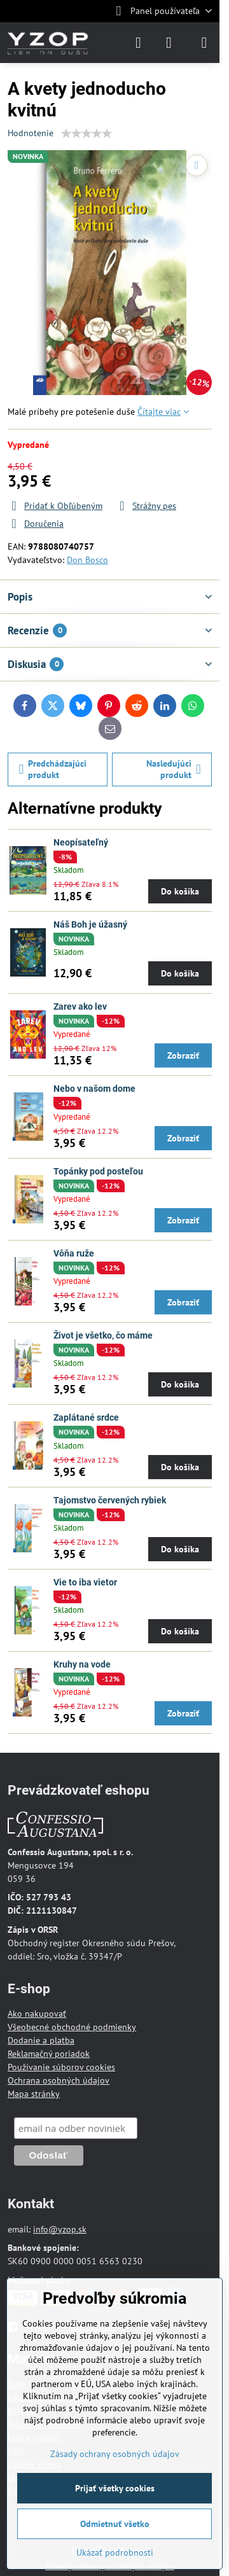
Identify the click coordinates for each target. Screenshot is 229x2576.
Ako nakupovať (37, 2013)
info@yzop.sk (60, 2229)
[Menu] (204, 42)
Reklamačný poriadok (49, 2053)
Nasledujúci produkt (173, 769)
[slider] (86, 134)
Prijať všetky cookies (115, 2488)
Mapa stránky (34, 2093)
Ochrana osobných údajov (58, 2080)
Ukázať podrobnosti (114, 2552)
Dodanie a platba (41, 2040)
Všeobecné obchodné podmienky (72, 2027)
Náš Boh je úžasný (90, 924)
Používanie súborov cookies (61, 2067)
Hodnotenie (30, 133)
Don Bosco (87, 560)
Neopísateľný (80, 842)
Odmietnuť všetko (114, 2524)
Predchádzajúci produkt (53, 769)
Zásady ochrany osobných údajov (114, 2454)
